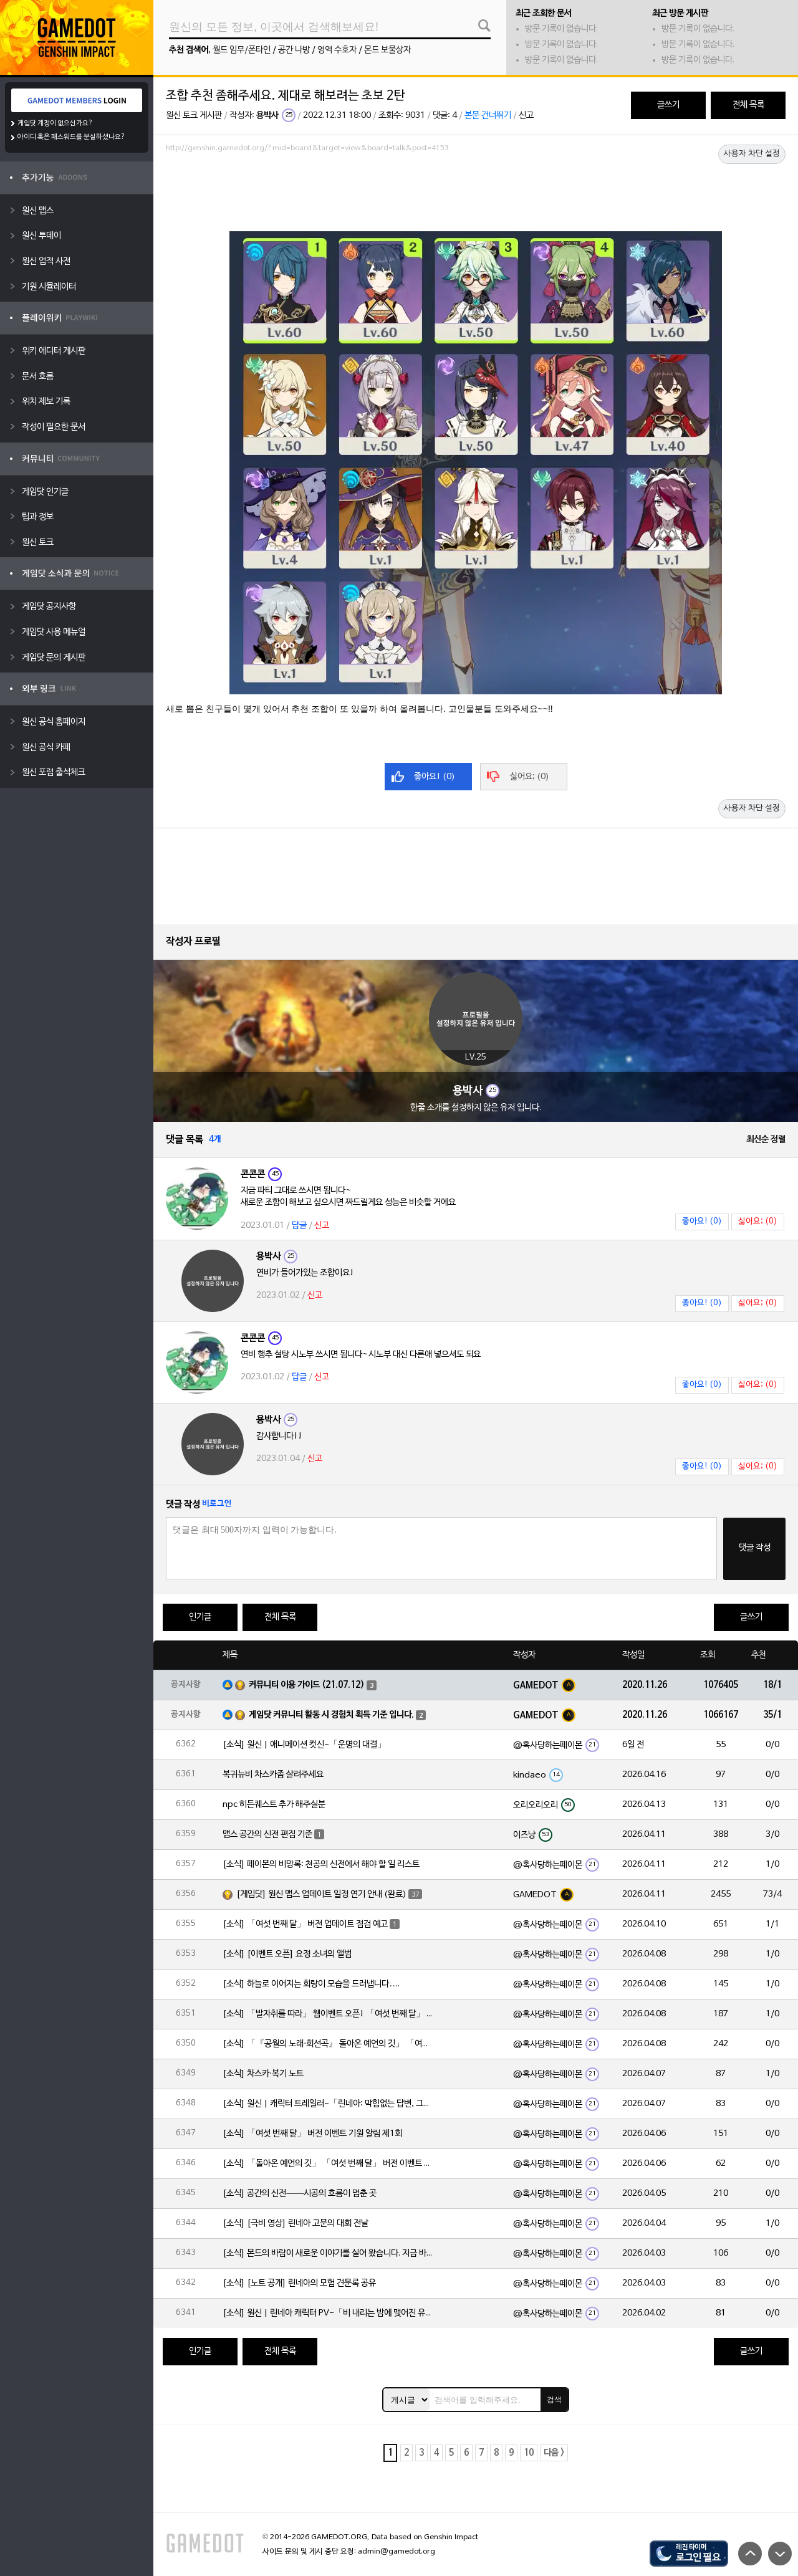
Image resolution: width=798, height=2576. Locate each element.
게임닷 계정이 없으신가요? (55, 123)
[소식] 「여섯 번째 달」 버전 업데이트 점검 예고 (305, 1924)
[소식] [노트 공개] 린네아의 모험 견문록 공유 (299, 2283)
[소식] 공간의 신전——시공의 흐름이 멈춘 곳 (300, 2193)
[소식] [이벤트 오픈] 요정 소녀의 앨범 (287, 1954)
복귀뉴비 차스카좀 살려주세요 (273, 1774)
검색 (554, 2399)
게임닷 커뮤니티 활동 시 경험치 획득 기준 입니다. (331, 1715)
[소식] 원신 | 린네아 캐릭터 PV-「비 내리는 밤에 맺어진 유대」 (329, 2313)
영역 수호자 (337, 50)
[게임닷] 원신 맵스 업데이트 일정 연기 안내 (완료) (321, 1894)
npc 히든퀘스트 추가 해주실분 (274, 1804)
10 (529, 2453)
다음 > (554, 2453)
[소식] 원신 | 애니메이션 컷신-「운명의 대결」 (304, 1745)
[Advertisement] (476, 191)
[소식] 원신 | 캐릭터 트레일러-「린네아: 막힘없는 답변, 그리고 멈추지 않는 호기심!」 (329, 2104)
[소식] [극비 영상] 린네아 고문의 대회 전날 (295, 2223)
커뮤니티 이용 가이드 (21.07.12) (307, 1685)
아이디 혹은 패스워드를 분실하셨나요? (71, 137)
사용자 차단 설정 (752, 154)
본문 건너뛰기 (487, 115)
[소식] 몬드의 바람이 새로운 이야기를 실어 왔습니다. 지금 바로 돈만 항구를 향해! (329, 2253)
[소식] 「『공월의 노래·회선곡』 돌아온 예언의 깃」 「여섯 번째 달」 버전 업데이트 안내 (329, 2044)
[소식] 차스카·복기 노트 (263, 2074)
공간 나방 (294, 50)
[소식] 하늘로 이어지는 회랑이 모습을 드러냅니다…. (311, 1984)
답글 (299, 1225)
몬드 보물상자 (387, 50)
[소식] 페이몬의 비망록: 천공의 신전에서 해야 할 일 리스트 (321, 1864)
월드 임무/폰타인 (242, 50)
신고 (526, 115)
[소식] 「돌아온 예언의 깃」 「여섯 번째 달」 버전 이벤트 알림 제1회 (329, 2163)
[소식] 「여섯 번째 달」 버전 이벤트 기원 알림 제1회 (312, 2133)
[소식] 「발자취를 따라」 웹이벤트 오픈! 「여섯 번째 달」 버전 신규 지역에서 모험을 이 (329, 2014)
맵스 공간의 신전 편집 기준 (267, 1834)
